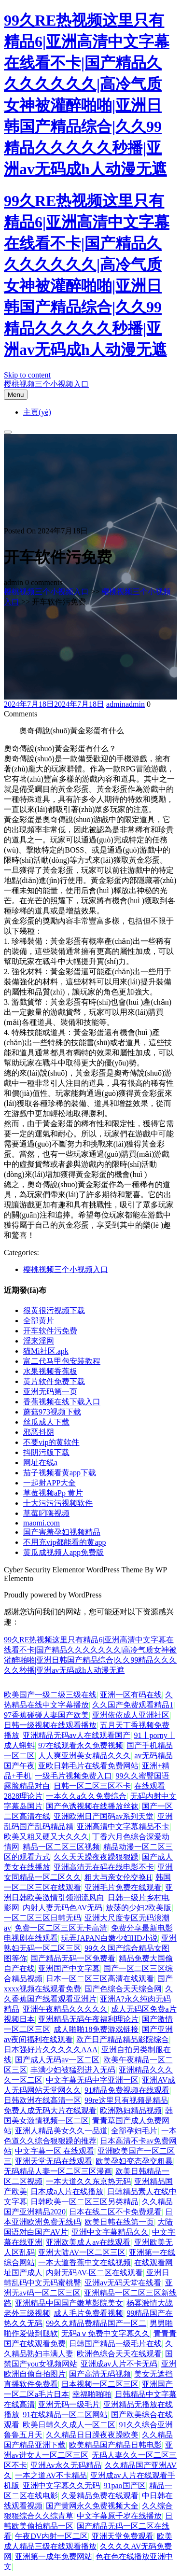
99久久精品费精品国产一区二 (96, 2323)
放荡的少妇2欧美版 (138, 1908)
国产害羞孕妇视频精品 (61, 1532)
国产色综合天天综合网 (123, 1989)
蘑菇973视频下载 (52, 1412)
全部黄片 (38, 1320)
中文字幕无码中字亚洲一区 (92, 2080)
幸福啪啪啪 (91, 2394)
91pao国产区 (124, 2485)
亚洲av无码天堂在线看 (122, 2283)
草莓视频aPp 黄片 (53, 1493)
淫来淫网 (38, 1341)
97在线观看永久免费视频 (80, 1745)
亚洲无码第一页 (50, 1391)
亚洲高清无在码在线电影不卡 (104, 1867)
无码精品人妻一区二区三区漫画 (58, 2171)
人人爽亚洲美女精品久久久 (84, 1755)
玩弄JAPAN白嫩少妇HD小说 (109, 1938)
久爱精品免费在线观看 (100, 2496)
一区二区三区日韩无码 (42, 1918)
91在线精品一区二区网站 (65, 2414)
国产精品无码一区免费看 (72, 1958)
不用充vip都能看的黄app (64, 1542)
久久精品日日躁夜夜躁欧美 (92, 2435)
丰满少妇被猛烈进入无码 (72, 2070)
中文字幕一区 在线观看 (54, 2151)
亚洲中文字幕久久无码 (61, 2485)
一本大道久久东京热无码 (88, 2181)
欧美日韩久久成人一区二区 (69, 2425)
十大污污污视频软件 (58, 1503)
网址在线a (40, 1462)
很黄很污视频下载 (54, 1310)
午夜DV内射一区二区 (51, 2536)
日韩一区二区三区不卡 (92, 1786)
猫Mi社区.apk (46, 1351)
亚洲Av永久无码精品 (65, 2465)
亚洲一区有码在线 (131, 1695)
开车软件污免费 (50, 1331)
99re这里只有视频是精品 (125, 2100)
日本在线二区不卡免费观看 (115, 2212)
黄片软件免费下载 (54, 1381)
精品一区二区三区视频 (61, 1847)
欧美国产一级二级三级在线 (50, 1695)
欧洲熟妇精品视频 (131, 2110)
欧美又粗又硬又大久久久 (46, 1837)
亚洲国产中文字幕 (69, 1968)
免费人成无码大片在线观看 (50, 2110)
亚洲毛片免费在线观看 (123, 1887)
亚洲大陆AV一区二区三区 (81, 2252)
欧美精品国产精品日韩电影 (115, 2445)
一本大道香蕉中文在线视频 (84, 2262)
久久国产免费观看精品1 (132, 1705)
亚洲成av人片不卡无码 (119, 2364)
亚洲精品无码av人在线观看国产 (76, 1735)
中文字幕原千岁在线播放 (119, 2516)
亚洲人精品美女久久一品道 (61, 2131)
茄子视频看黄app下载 (59, 1473)
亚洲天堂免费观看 (122, 2536)
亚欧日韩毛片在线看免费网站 (88, 1766)
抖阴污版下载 (46, 1452)
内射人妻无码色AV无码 (62, 1908)
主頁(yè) (37, 412)
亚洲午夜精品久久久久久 (65, 2009)
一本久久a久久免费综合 (86, 1796)
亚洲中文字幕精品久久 (110, 2232)
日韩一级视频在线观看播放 (50, 1725)
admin (125, 704)
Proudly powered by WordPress (52, 1595)
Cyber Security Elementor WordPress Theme (74, 1570)
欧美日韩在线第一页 (119, 2222)
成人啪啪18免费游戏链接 (96, 2029)
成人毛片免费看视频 (88, 2313)
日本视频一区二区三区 (100, 2384)
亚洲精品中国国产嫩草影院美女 (69, 2303)
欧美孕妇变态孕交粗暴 (134, 2161)
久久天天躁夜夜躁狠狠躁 (96, 1857)
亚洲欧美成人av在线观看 (88, 2242)
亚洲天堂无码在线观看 (53, 2161)
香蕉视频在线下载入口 (61, 1402)
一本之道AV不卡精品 (51, 2475)
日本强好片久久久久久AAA (51, 2049)
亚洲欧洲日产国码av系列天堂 (103, 1816)
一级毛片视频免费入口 (73, 1776)
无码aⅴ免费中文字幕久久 (105, 2333)
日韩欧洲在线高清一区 (42, 2100)
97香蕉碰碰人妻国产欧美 (46, 1715)
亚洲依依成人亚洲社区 (130, 1715)
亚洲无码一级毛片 (69, 2404)
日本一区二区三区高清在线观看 (100, 1978)
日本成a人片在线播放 (66, 2191)
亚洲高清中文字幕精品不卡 (123, 1826)
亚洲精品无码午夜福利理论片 (88, 2019)
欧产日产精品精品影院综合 (122, 2039)
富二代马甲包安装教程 (61, 1361)
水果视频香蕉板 (50, 1371)
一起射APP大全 (49, 1483)
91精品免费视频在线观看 (126, 2090)
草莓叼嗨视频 (46, 1513)
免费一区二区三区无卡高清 (60, 1928)
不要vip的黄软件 (51, 1442)
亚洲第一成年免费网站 (53, 2556)
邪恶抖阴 (38, 1432)
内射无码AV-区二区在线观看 (94, 2272)
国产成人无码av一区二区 (57, 2060)
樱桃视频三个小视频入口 (46, 384)
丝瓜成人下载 (46, 1422)
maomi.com (41, 1523)
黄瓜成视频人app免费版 (63, 1552)
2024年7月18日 (54, 704)
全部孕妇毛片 (134, 2131)
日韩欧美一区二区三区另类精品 (84, 2202)
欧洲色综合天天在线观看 (119, 2354)
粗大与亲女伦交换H (118, 1877)
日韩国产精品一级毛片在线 (115, 2343)
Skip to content (27, 375)
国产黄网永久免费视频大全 (92, 2506)
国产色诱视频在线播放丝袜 (92, 1806)
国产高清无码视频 (100, 2374)
